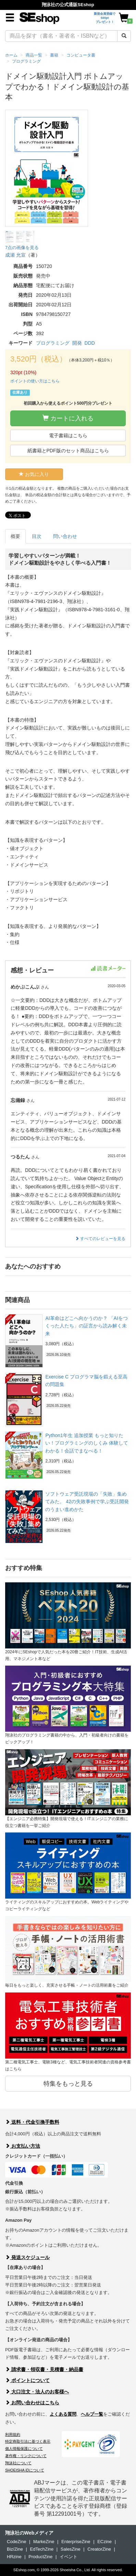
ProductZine (40, 2556)
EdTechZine (42, 2549)
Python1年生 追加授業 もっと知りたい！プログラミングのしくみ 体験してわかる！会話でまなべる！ (86, 1443)
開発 (77, 343)
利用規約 (12, 2434)
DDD (90, 343)
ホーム (11, 55)
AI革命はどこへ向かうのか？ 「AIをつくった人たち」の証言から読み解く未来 (86, 1325)
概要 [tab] (15, 536)
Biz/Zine (15, 2549)
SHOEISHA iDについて (24, 2470)
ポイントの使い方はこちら (35, 381)
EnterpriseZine (75, 2541)
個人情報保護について (24, 2448)
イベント (68, 2556)
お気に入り (34, 474)
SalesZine (71, 2549)
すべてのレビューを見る (100, 1238)
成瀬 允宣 (15, 255)
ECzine (104, 2541)
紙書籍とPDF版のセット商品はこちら (68, 450)
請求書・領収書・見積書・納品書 (44, 2369)
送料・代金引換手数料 (32, 2122)
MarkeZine (43, 2541)
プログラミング (53, 343)
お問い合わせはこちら (32, 2402)
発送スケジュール (27, 2257)
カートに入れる (68, 418)
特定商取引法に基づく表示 (27, 2441)
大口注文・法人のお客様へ (37, 2391)
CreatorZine (99, 2549)
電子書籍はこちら (68, 435)
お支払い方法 (22, 2146)
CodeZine (16, 2541)
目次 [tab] (36, 536)
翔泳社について (18, 2463)
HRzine (14, 2556)
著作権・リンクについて (26, 2456)
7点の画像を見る (22, 247)
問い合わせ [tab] (65, 536)
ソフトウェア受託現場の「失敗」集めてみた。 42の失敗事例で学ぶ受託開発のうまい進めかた (86, 1501)
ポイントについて (27, 2380)
